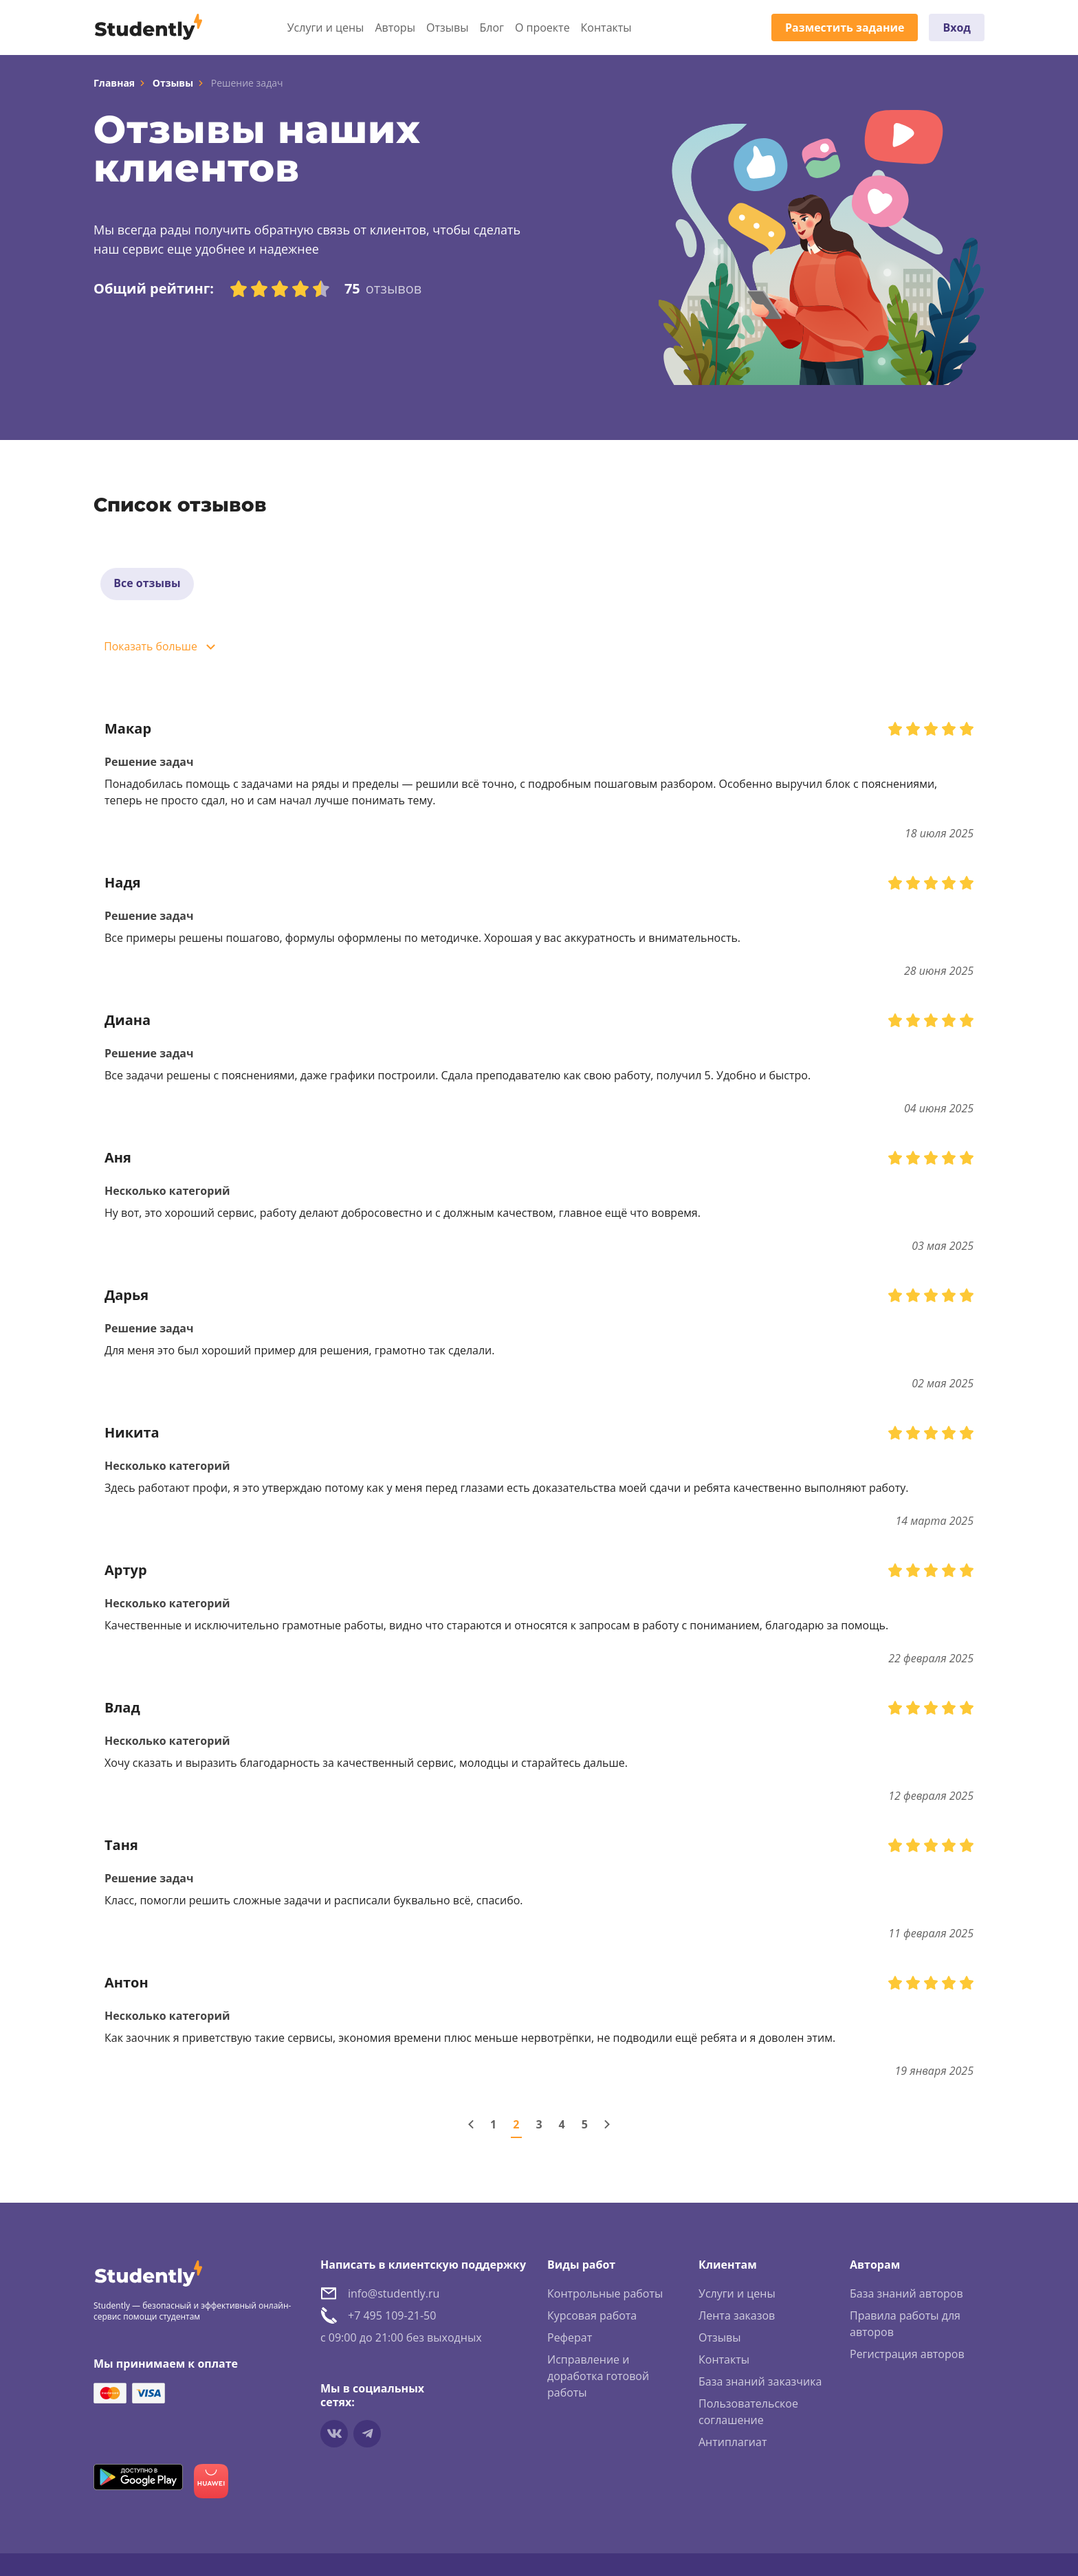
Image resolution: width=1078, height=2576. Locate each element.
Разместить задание (844, 27)
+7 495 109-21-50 (392, 2316)
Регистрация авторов (907, 2355)
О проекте (542, 27)
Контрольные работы (605, 2294)
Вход (957, 27)
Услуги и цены (325, 27)
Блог (491, 27)
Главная (114, 82)
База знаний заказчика (760, 2382)
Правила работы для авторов (905, 2325)
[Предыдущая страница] (471, 2126)
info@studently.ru (393, 2294)
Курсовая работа (592, 2316)
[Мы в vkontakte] (334, 2435)
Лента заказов (736, 2316)
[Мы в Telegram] (367, 2435)
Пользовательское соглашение (748, 2413)
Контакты (606, 27)
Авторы (395, 27)
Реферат (569, 2338)
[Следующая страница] (607, 2126)
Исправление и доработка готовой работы (598, 2377)
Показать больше (151, 648)
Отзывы (447, 27)
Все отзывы (148, 584)
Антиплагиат (732, 2443)
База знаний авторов (906, 2294)
